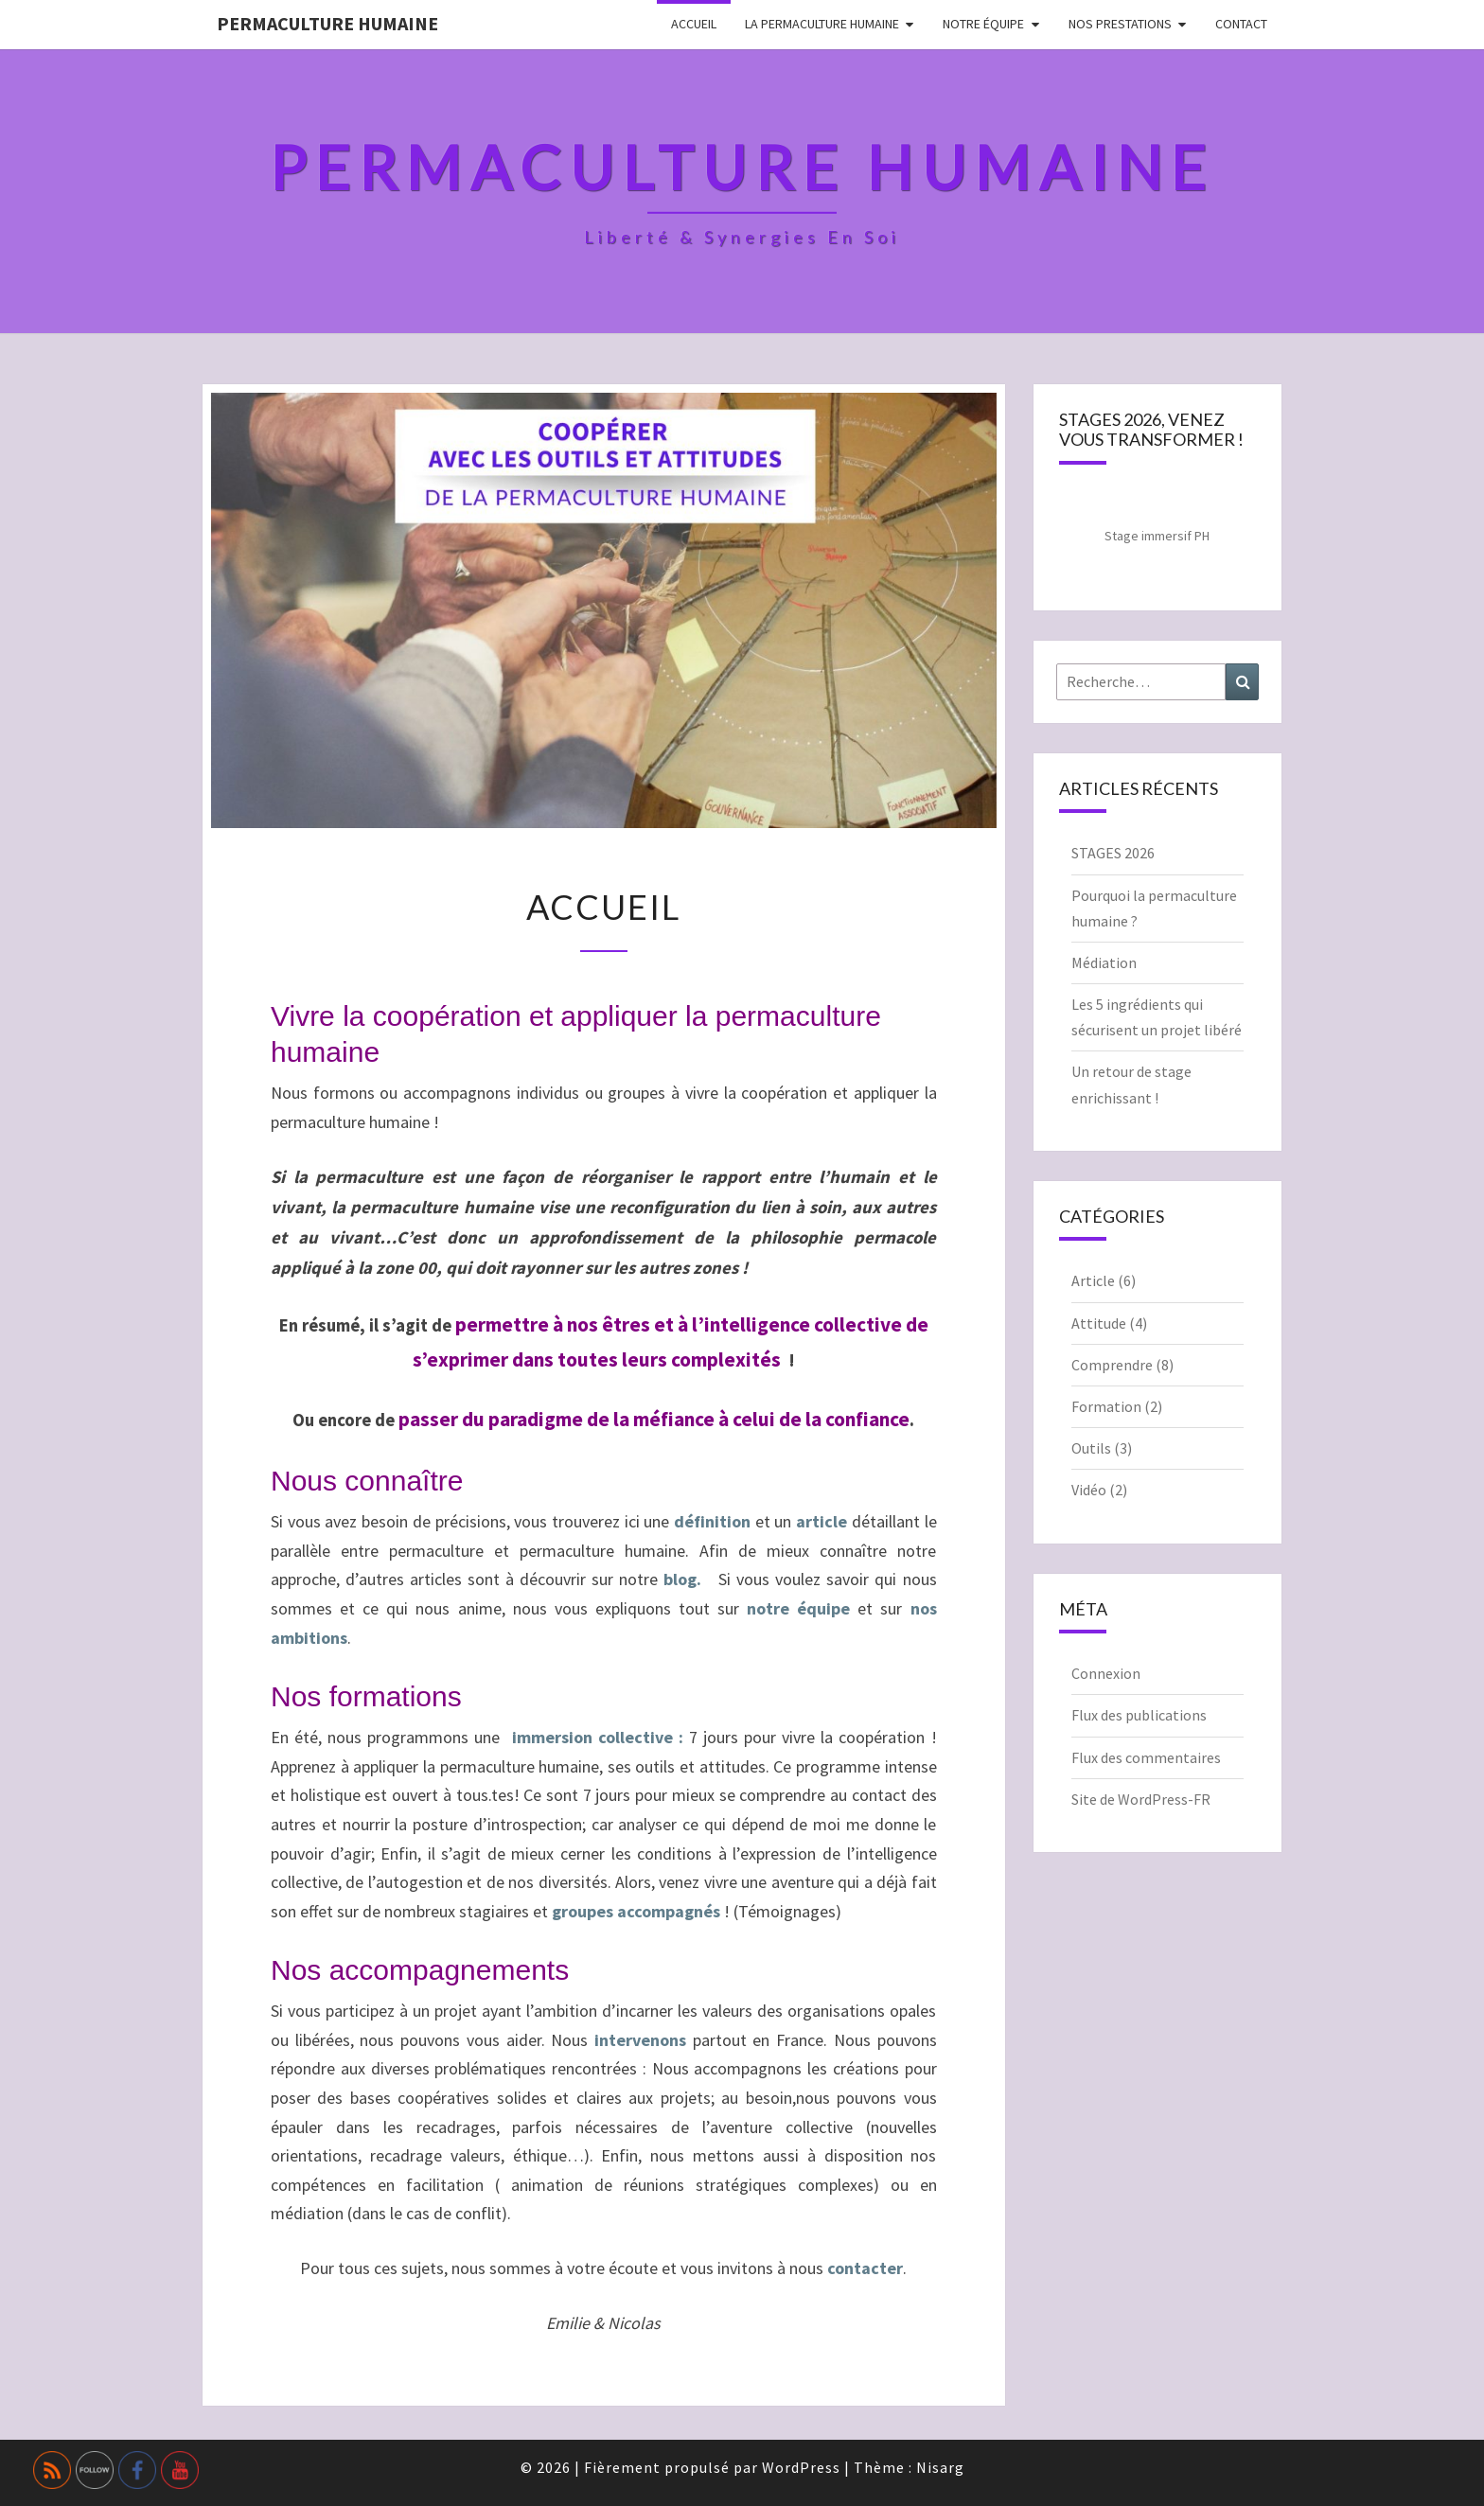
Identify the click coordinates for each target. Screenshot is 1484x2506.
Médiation (1104, 962)
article (821, 1521)
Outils (1091, 1447)
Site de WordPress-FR (1140, 1799)
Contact (1241, 23)
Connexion (1105, 1673)
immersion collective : (600, 1737)
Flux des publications (1139, 1714)
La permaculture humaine (822, 23)
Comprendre (1112, 1364)
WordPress (801, 2467)
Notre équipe (983, 23)
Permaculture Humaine (327, 23)
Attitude (1098, 1323)
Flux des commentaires (1146, 1757)
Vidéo (1088, 1489)
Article (1093, 1280)
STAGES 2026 (1113, 852)
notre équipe (798, 1608)
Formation (1106, 1406)
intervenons (640, 2040)
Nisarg (940, 2467)
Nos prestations (1120, 23)
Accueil (693, 23)
